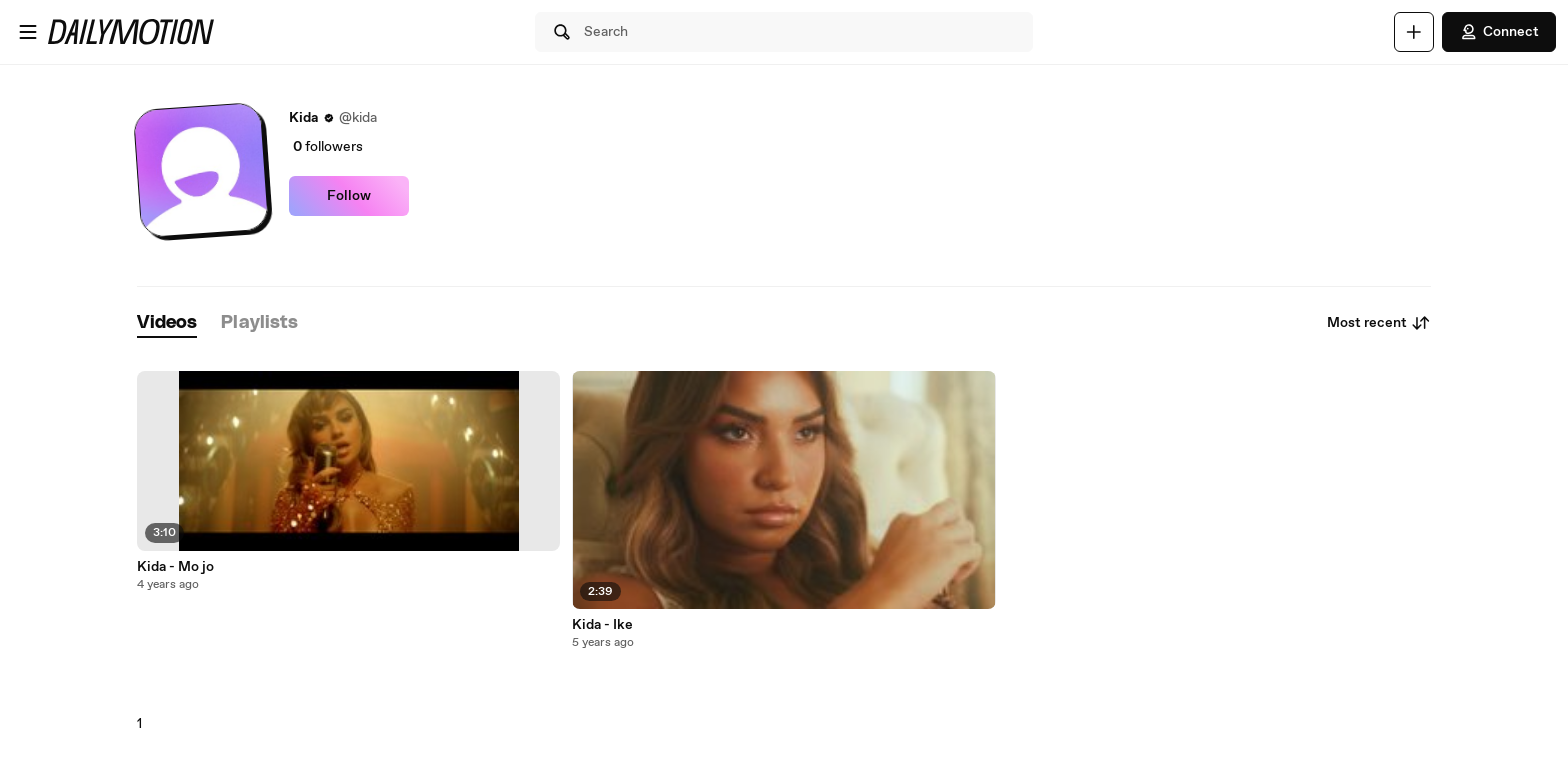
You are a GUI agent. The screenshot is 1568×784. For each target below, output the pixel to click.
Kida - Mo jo (175, 567)
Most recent (1379, 323)
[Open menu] (28, 32)
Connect (1499, 32)
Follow (349, 196)
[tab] (167, 323)
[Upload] (1414, 32)
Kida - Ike (602, 625)
